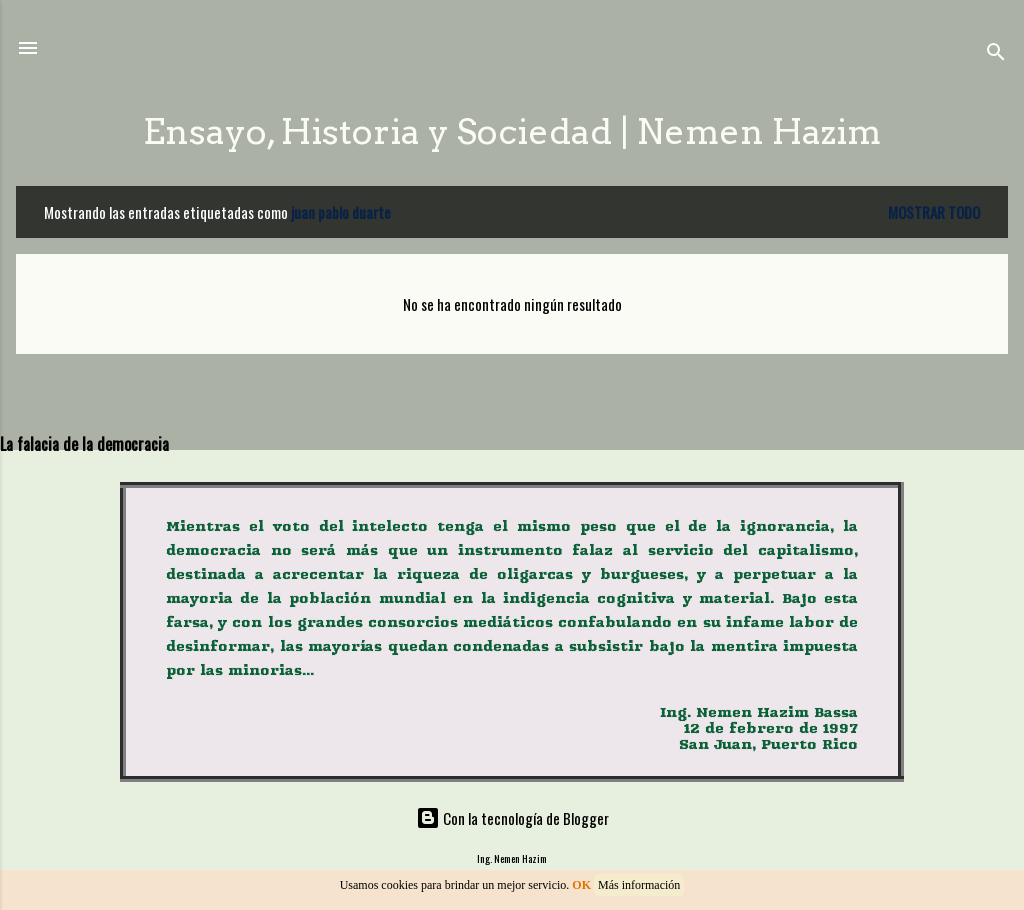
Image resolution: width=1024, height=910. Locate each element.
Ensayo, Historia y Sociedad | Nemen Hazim (512, 131)
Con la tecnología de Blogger (512, 818)
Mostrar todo (934, 212)
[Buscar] (996, 54)
